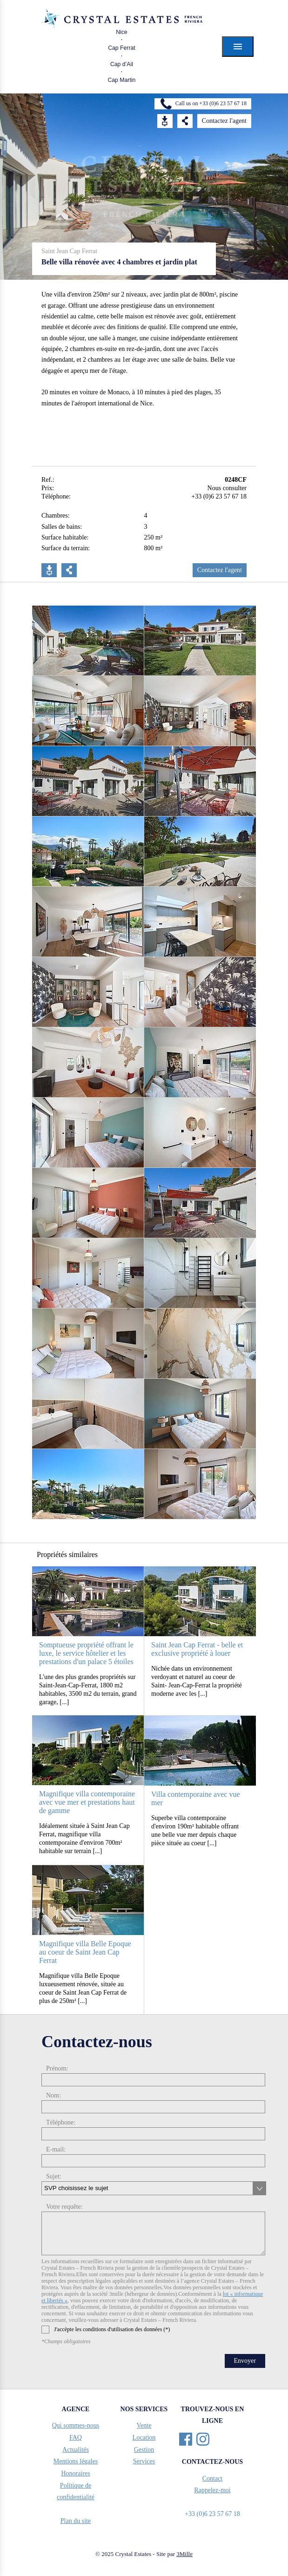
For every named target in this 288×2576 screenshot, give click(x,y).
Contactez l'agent (224, 120)
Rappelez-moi (212, 2490)
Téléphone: (60, 2122)
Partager (69, 570)
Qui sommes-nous (76, 2425)
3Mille (184, 2553)
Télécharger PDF (49, 570)
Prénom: (57, 2068)
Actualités (75, 2449)
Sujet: (53, 2176)
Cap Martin (121, 80)
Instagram (202, 2439)
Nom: (53, 2095)
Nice (121, 32)
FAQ (75, 2437)
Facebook (185, 2439)
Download (165, 121)
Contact (212, 2478)
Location (144, 2437)
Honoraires (75, 2473)
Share (185, 121)
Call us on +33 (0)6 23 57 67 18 (211, 103)
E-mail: (56, 2149)
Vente (144, 2425)
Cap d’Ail (121, 64)
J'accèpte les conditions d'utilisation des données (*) (105, 2329)
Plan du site (75, 2520)
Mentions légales (76, 2461)
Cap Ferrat (121, 48)
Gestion (144, 2449)
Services (144, 2461)
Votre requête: (64, 2206)
